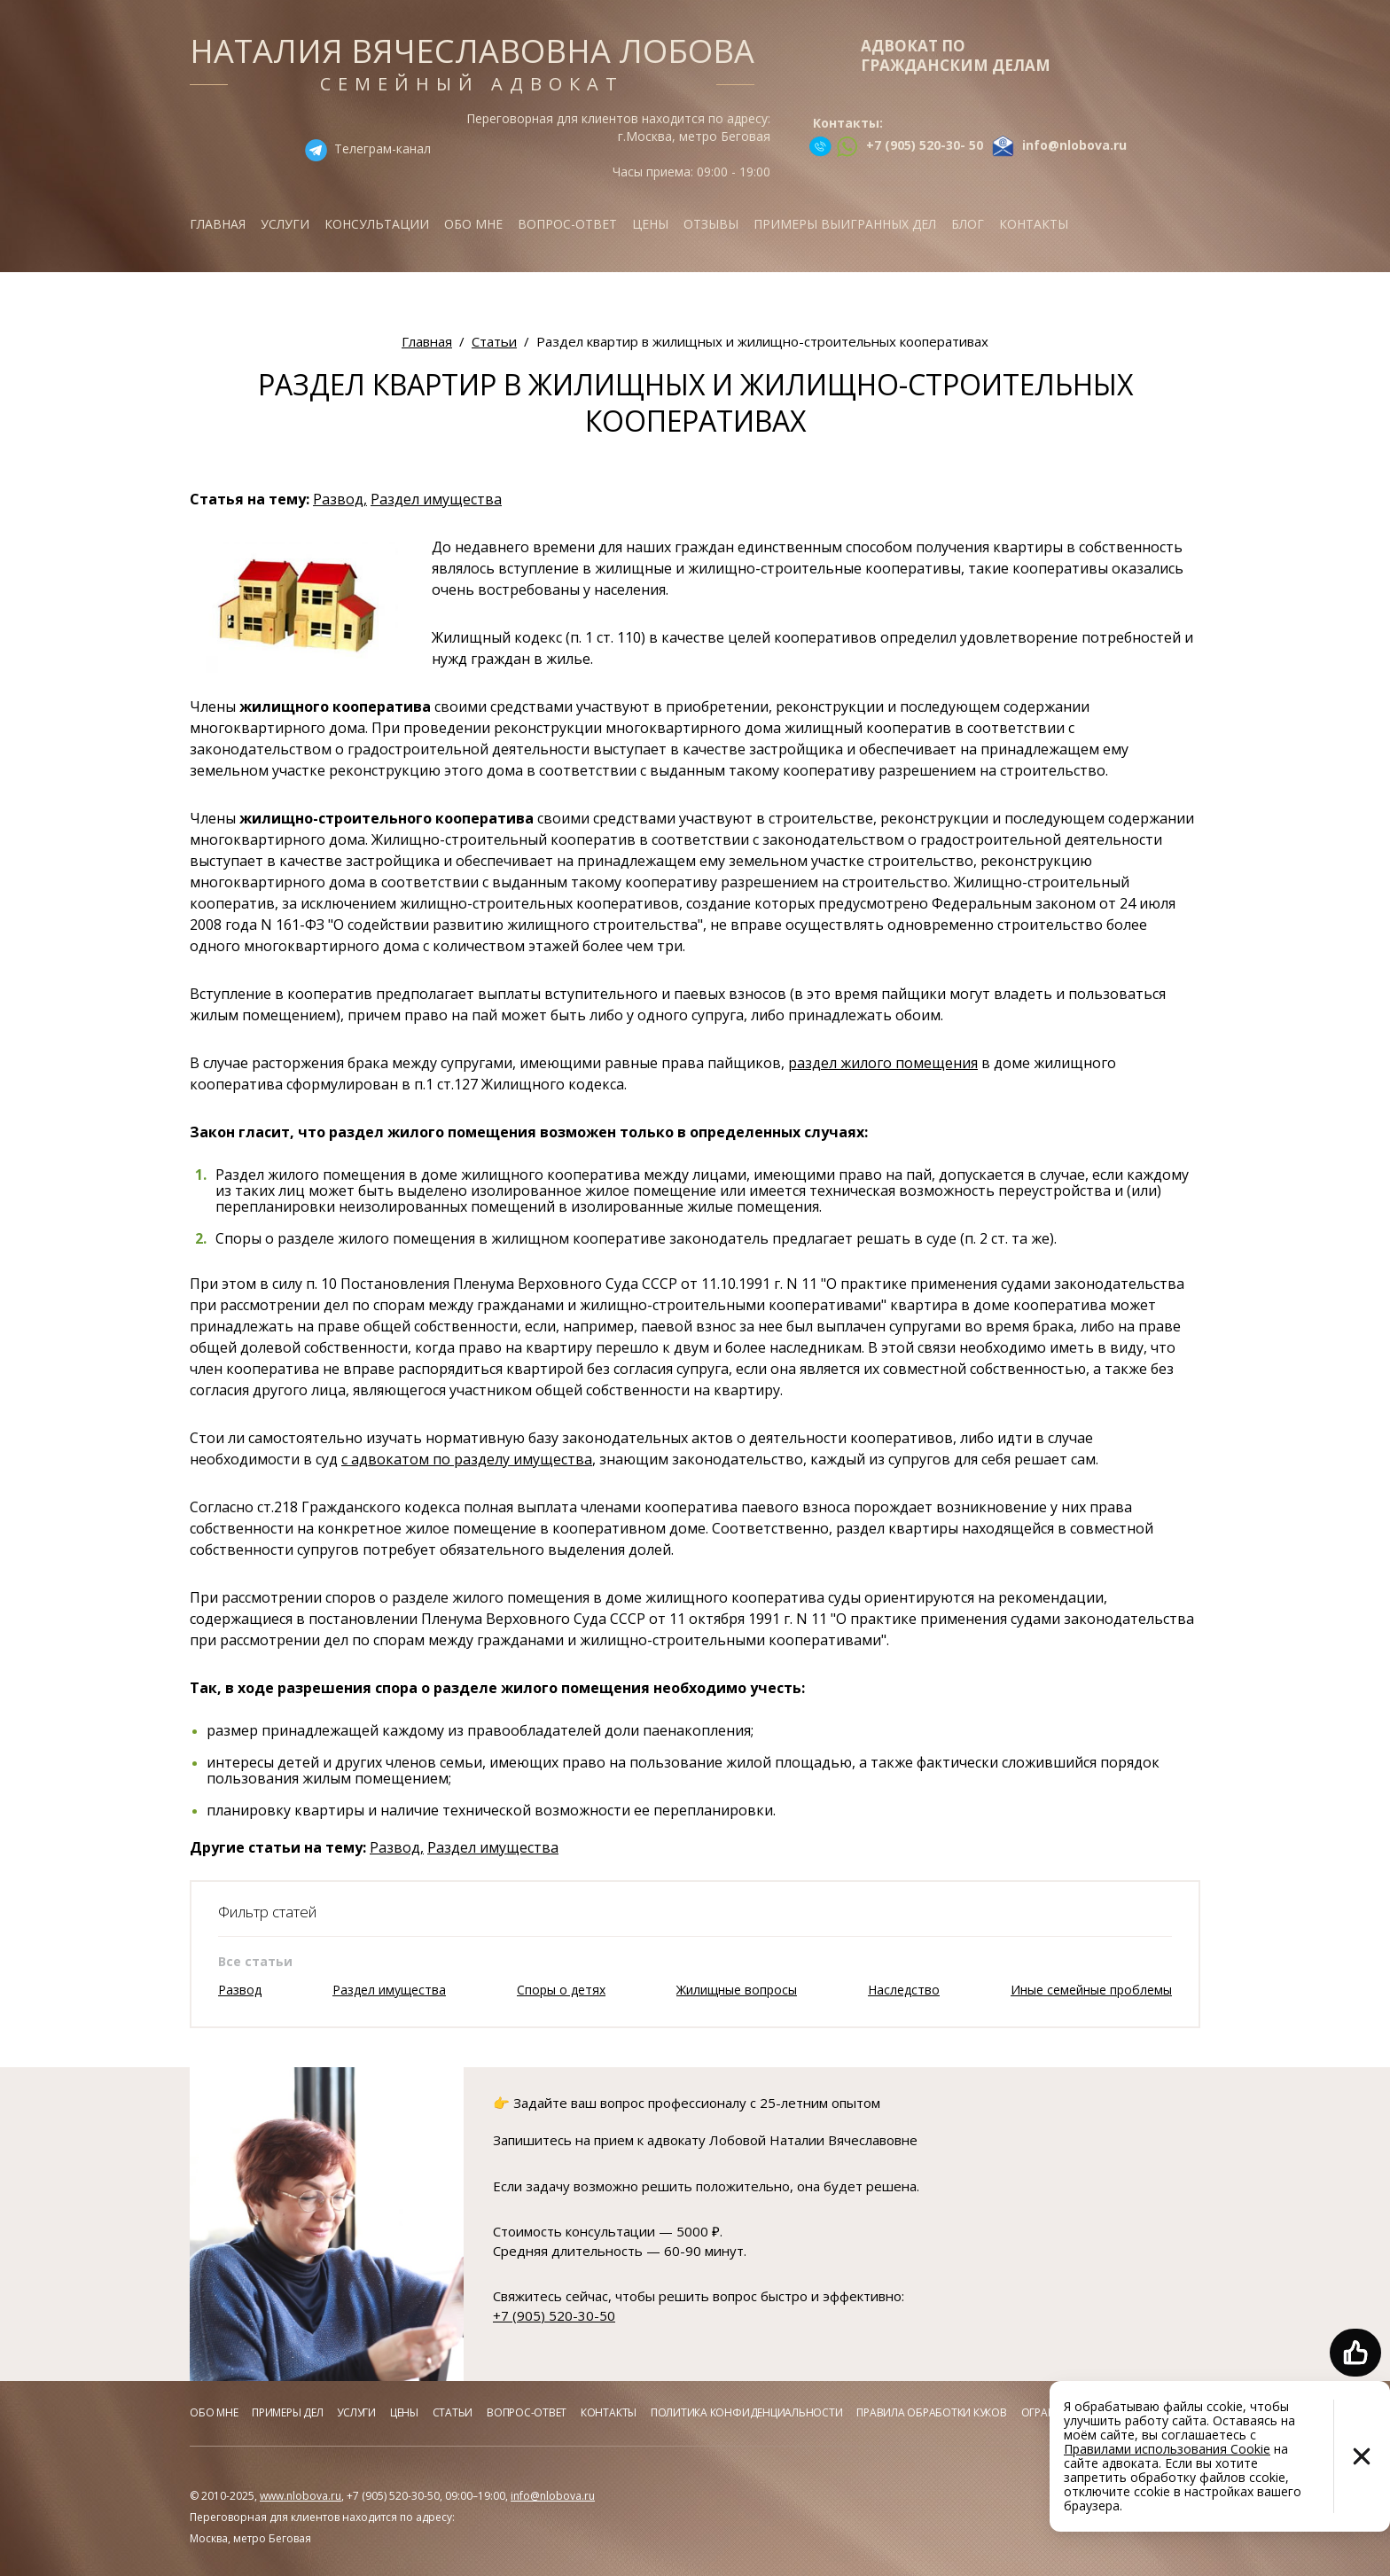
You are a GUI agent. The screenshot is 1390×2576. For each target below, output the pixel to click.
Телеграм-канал (382, 148)
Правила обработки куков (931, 2412)
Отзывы (710, 223)
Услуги (285, 223)
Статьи (453, 2412)
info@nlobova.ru (553, 2495)
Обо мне (473, 223)
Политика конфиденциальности (747, 2412)
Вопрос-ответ (567, 223)
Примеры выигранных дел (845, 223)
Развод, (340, 499)
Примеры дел (287, 2412)
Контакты (1033, 223)
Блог (967, 223)
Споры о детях (561, 1989)
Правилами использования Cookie (1167, 2448)
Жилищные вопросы (736, 1989)
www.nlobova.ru (300, 2495)
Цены (650, 223)
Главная (218, 223)
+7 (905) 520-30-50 (554, 2315)
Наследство (904, 1989)
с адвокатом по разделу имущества (466, 1459)
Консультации (376, 223)
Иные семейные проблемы (1091, 1989)
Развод (240, 1989)
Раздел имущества (436, 499)
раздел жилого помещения (883, 1063)
